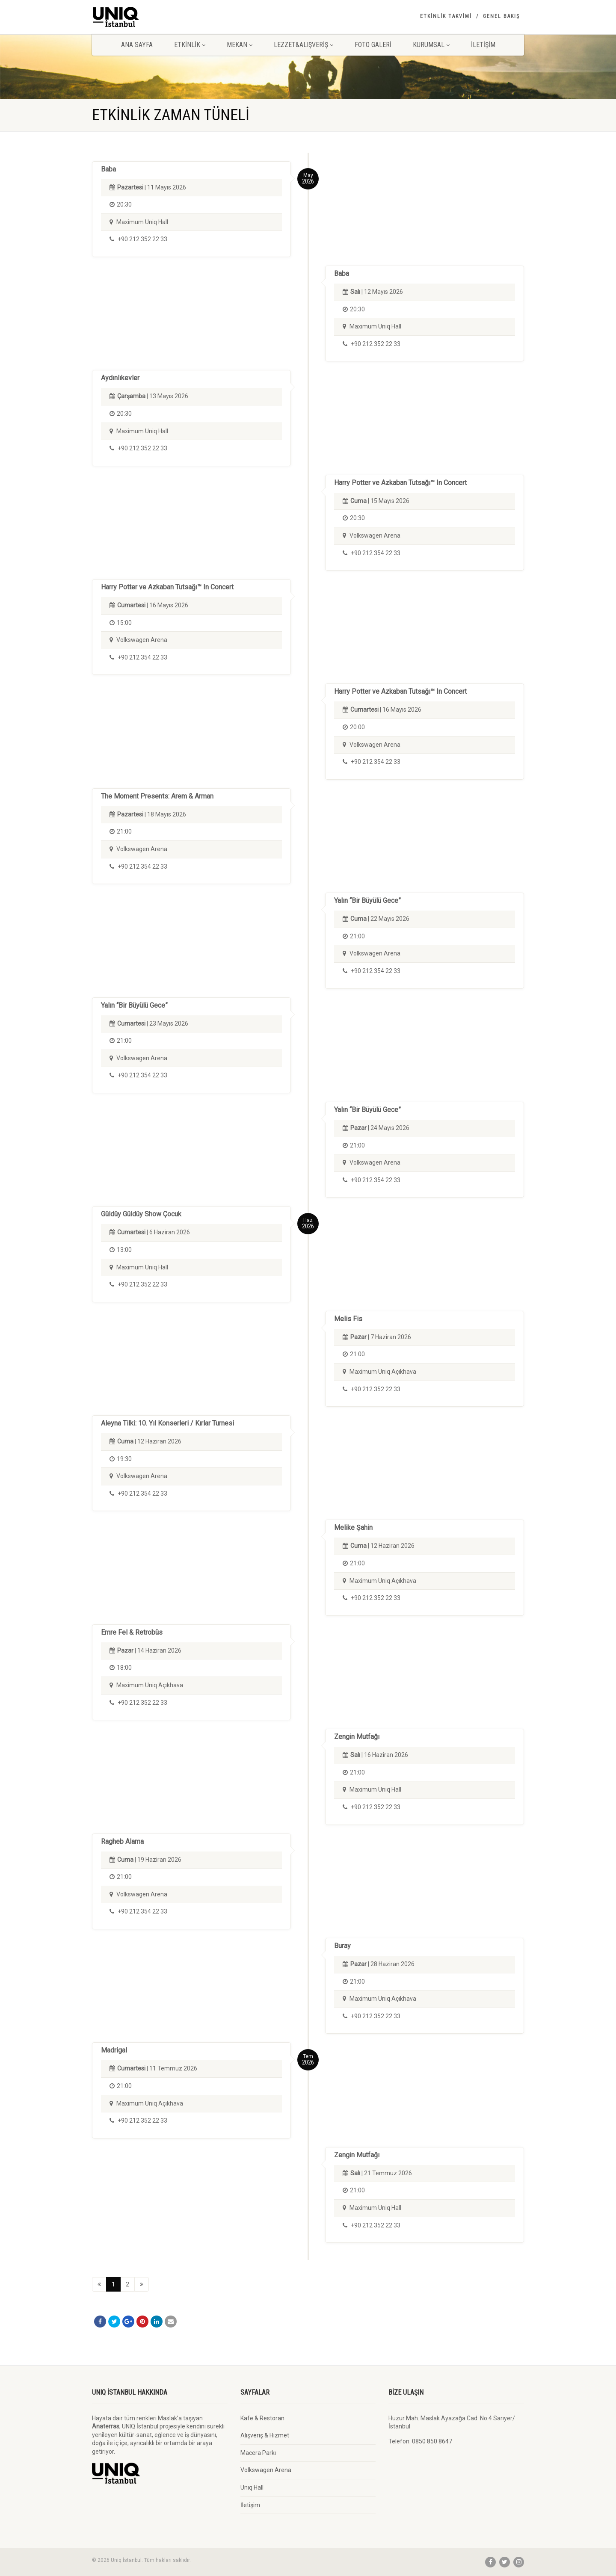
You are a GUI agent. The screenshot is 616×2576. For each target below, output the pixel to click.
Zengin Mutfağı (356, 1737)
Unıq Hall (252, 2487)
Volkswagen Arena (265, 2470)
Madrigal (114, 2050)
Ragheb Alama (122, 1841)
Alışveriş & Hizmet (264, 2435)
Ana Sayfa (137, 45)
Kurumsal (431, 45)
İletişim (483, 45)
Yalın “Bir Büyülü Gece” (367, 900)
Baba (108, 169)
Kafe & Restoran (262, 2418)
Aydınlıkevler (120, 378)
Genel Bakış (501, 16)
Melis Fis (348, 1319)
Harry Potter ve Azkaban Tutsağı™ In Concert (400, 483)
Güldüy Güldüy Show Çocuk (141, 1214)
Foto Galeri (373, 45)
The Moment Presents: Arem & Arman (157, 796)
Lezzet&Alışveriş (303, 45)
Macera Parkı (258, 2452)
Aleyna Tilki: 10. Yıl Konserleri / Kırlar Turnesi (167, 1423)
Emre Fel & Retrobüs (132, 1632)
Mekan (239, 45)
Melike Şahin (353, 1527)
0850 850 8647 (432, 2441)
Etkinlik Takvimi (446, 16)
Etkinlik (189, 45)
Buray (342, 1946)
